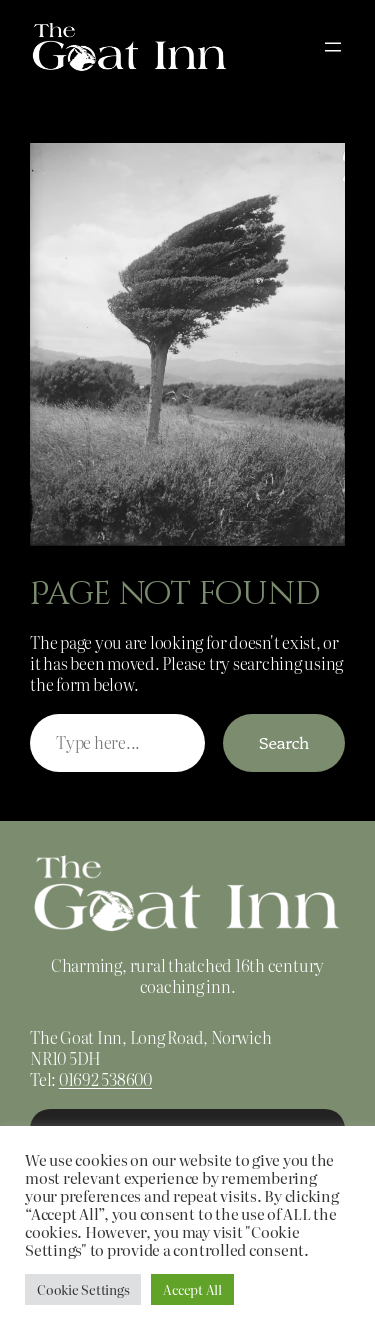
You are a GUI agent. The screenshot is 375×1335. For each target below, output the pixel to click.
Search (284, 742)
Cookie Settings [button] (83, 1289)
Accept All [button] (192, 1289)
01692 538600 (105, 1079)
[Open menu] (333, 47)
